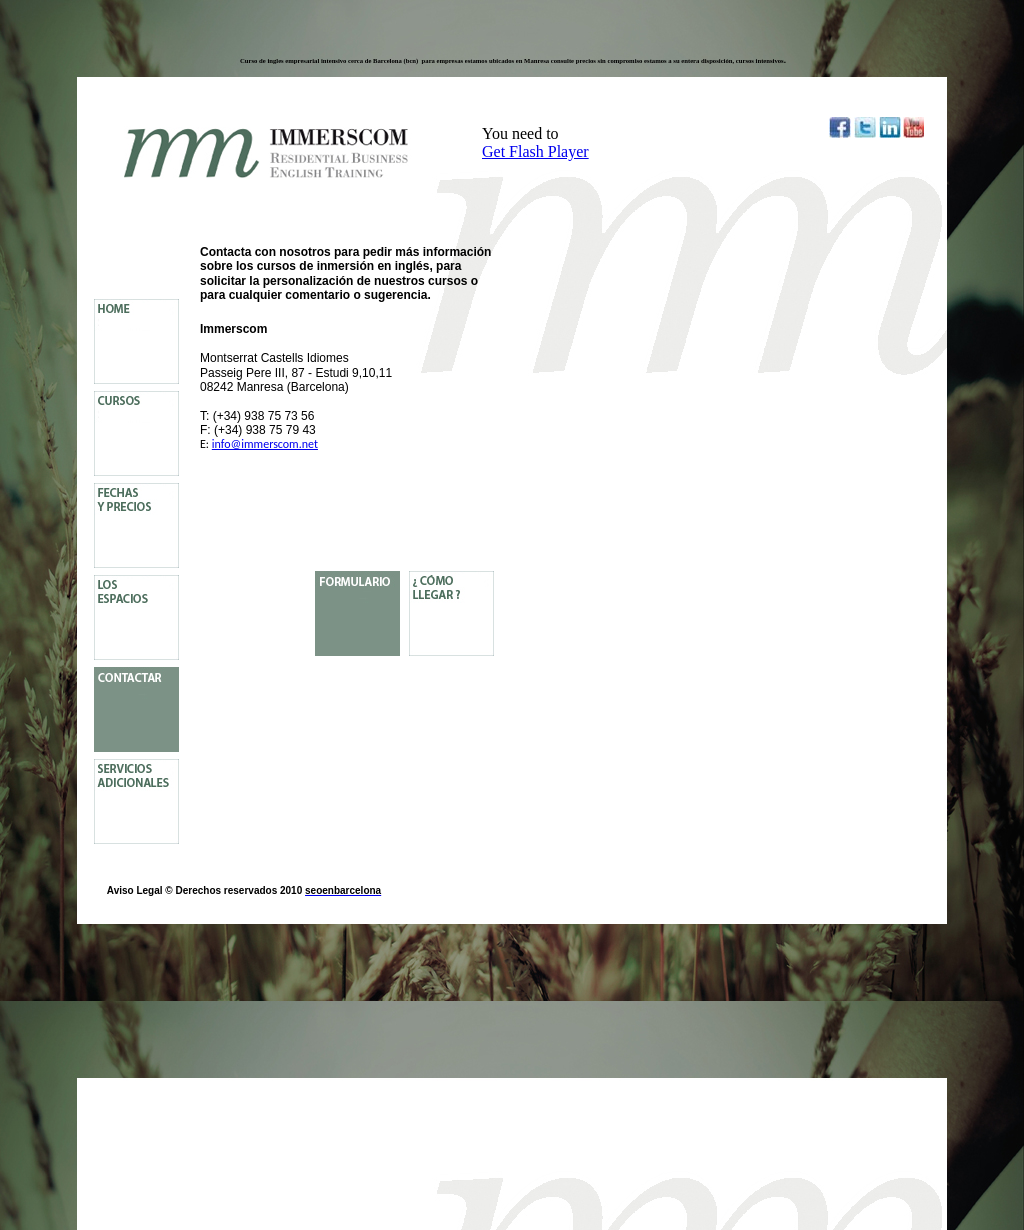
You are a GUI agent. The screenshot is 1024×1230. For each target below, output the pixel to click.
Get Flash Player (535, 151)
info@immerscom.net (265, 444)
